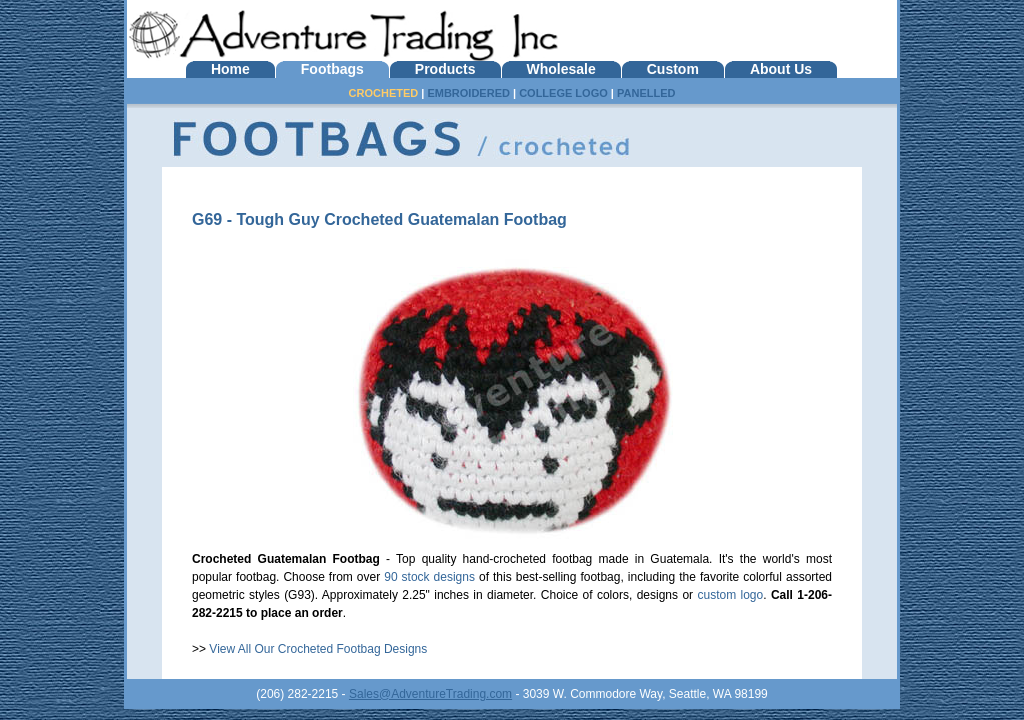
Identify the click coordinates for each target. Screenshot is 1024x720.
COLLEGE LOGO (563, 93)
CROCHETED (384, 93)
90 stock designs (429, 577)
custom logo (730, 595)
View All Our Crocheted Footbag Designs (318, 649)
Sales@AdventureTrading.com (430, 694)
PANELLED (646, 93)
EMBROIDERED (468, 93)
